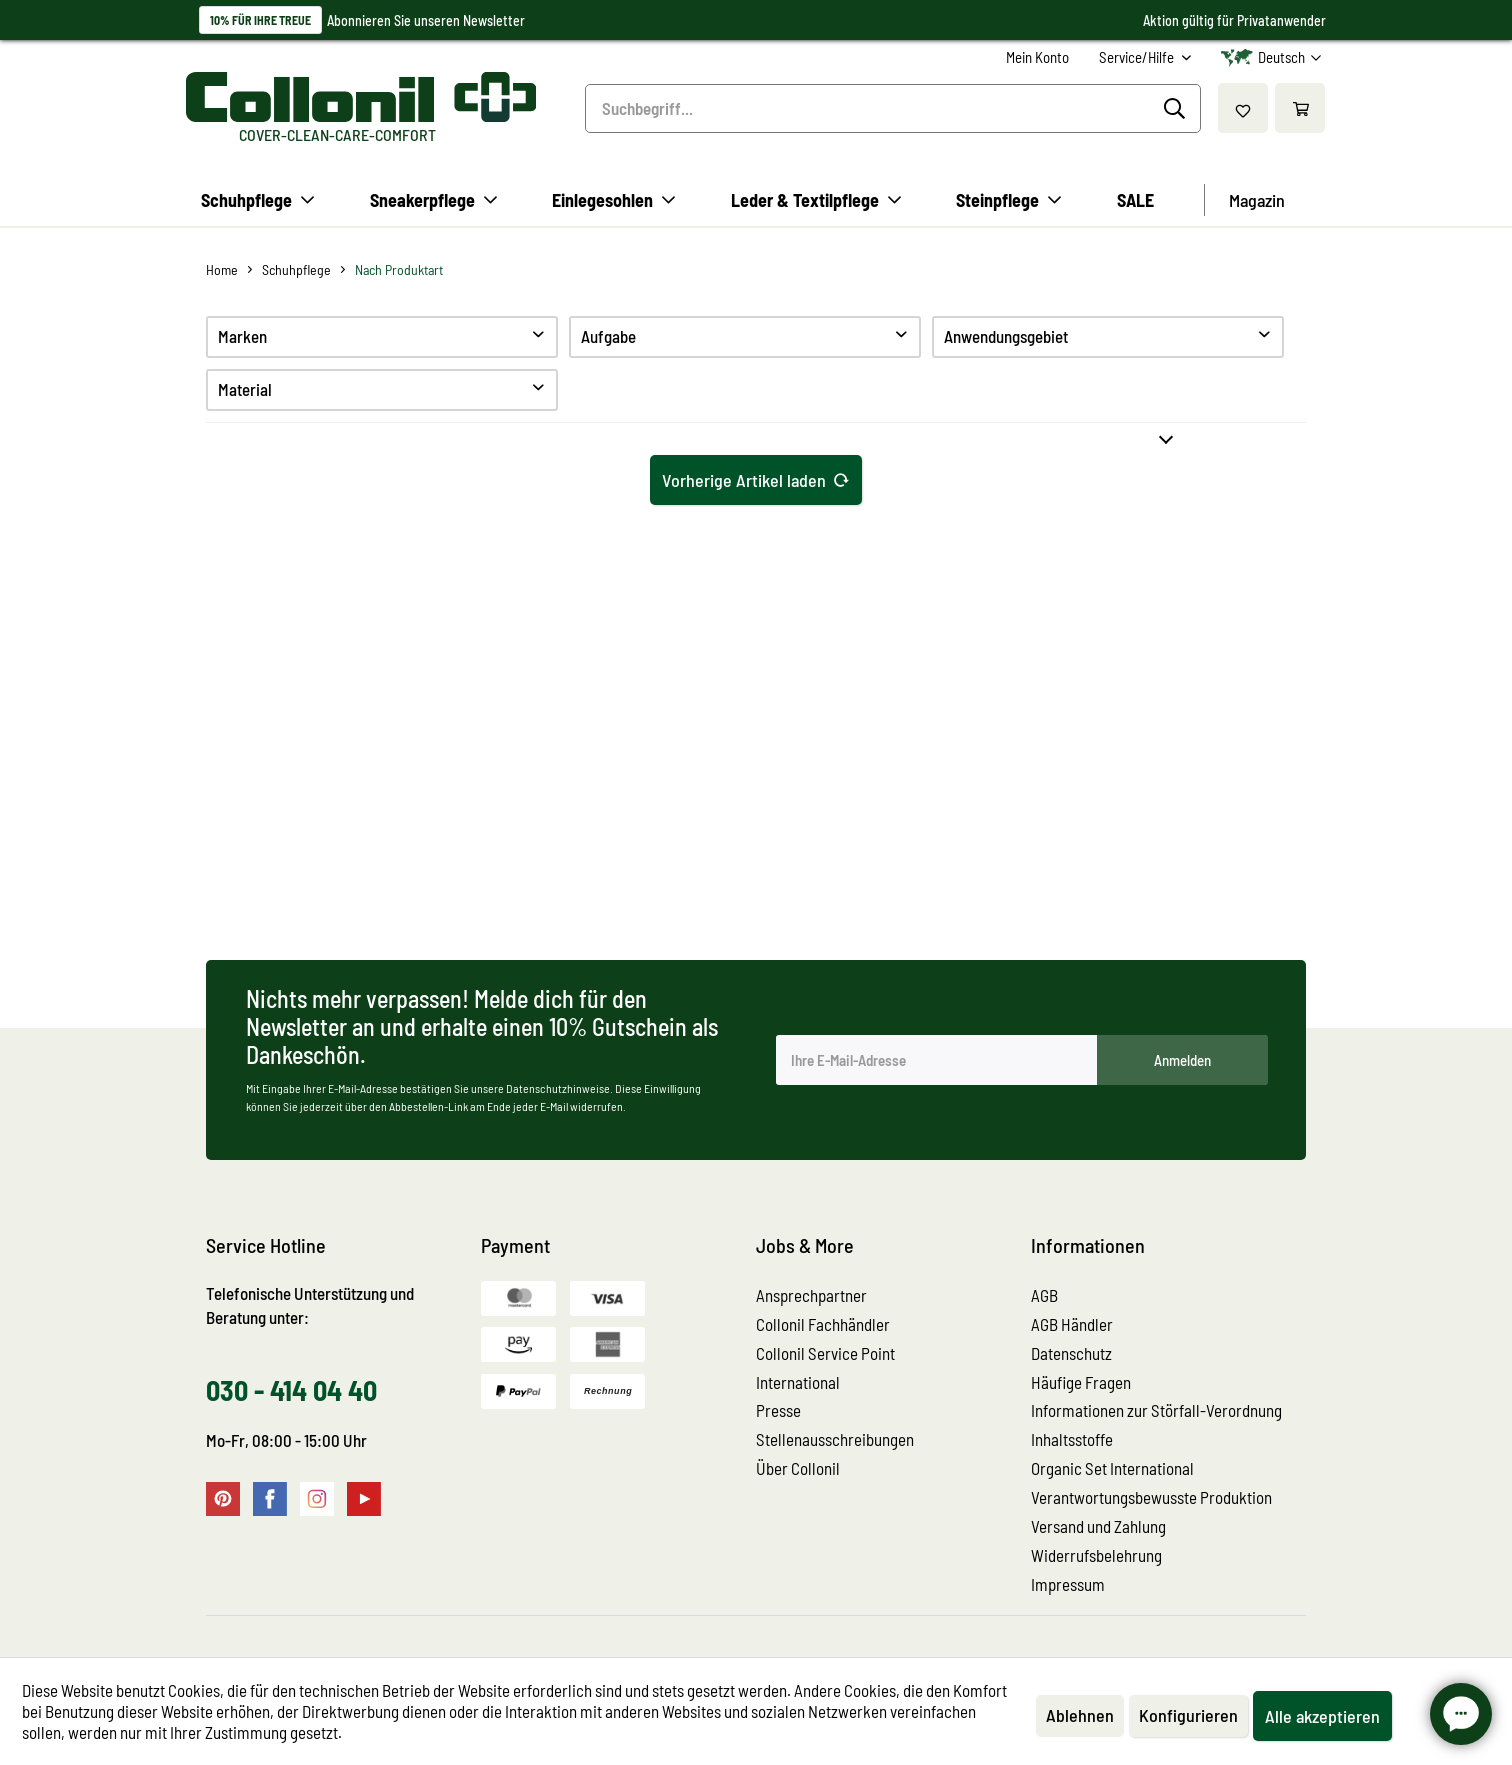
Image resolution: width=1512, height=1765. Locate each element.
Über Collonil (798, 1468)
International (798, 1382)
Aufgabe (608, 336)
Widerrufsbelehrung (1096, 1555)
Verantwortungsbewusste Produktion (1151, 1497)
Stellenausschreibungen (835, 1439)
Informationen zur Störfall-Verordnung (1156, 1410)
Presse (778, 1410)
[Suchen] (1177, 109)
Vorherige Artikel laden (756, 477)
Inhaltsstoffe (1072, 1439)
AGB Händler (1072, 1324)
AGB (1044, 1295)
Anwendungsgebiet (1006, 336)
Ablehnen (1080, 1715)
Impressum (1068, 1584)
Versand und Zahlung (1098, 1526)
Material (245, 389)
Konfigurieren (1188, 1715)
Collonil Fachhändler (823, 1324)
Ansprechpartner (811, 1295)
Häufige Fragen (1081, 1382)
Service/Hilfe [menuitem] (1138, 57)
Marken (242, 336)
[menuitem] (1037, 57)
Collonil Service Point (825, 1353)
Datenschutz (1071, 1353)
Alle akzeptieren (1322, 1716)
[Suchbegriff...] (893, 108)
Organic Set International (1112, 1468)
